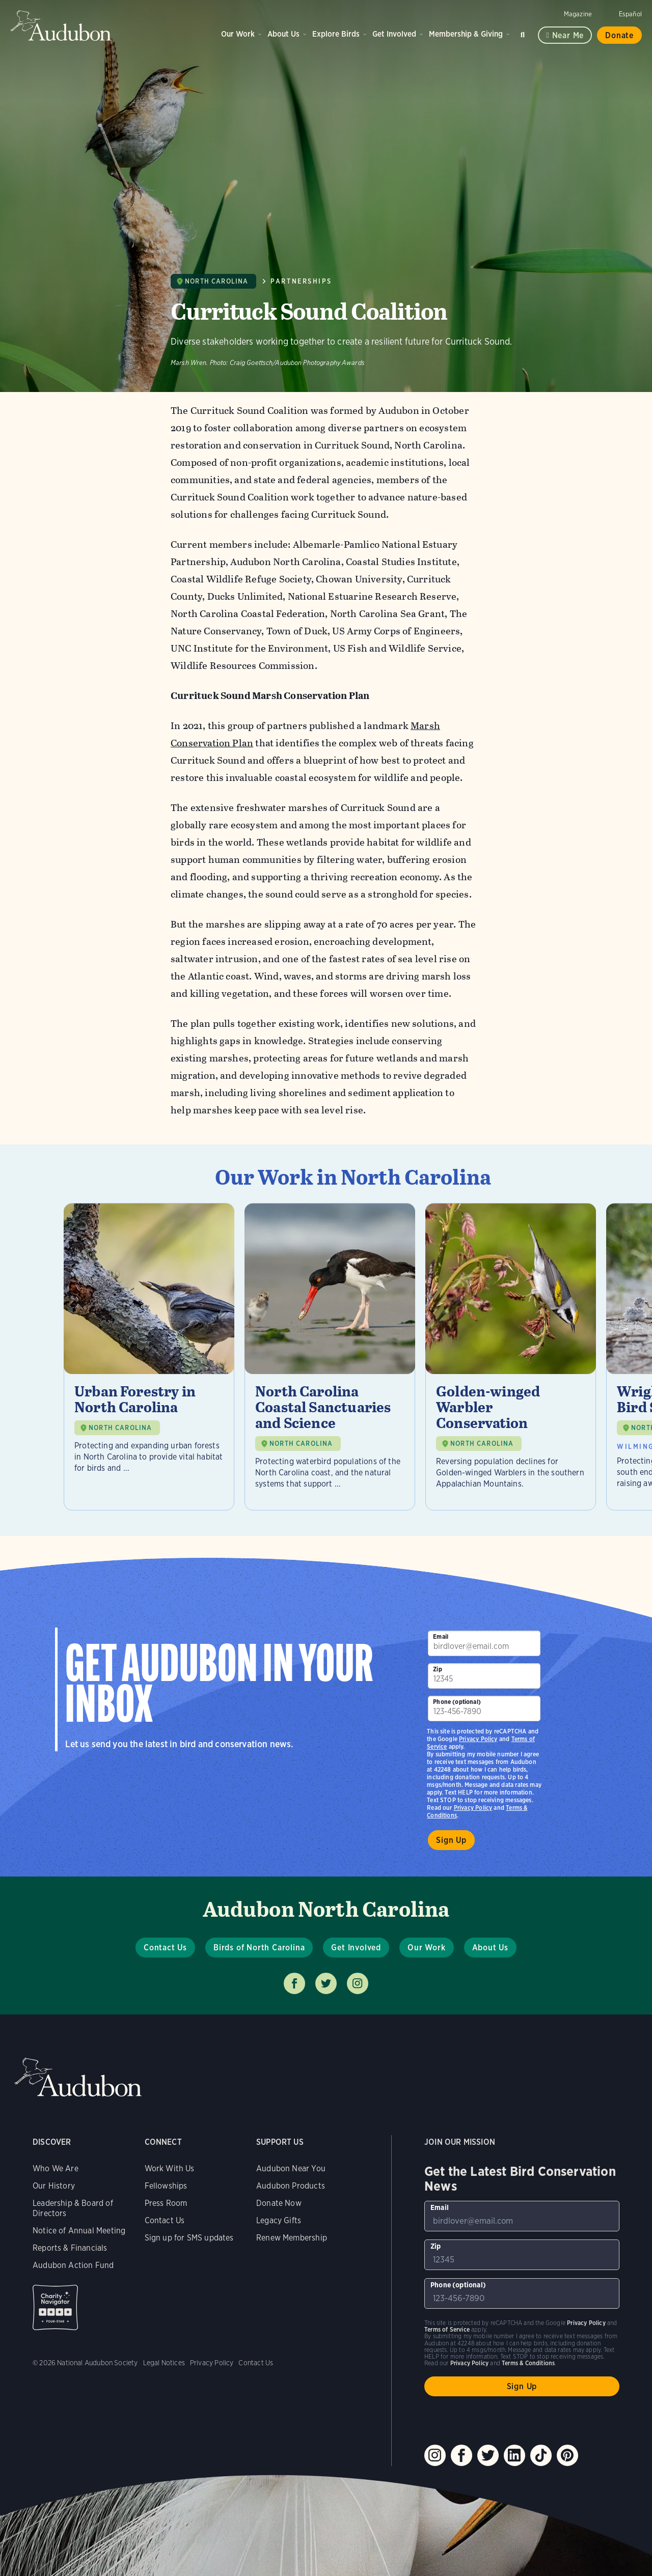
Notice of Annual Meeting (79, 2230)
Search (524, 32)
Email (440, 1636)
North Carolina (216, 281)
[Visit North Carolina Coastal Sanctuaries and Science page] (330, 1356)
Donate (619, 35)
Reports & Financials (70, 2248)
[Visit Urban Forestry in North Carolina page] (149, 1356)
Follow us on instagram (357, 1983)
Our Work (238, 34)
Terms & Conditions (528, 2363)
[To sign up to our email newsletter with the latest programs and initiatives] (484, 1643)
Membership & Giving (466, 34)
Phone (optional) (457, 1701)
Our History (54, 2186)
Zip (437, 1669)
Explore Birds (336, 34)
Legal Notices (164, 2363)
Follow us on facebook (294, 1983)
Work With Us (170, 2168)
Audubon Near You (290, 2168)
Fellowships (166, 2186)
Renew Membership (291, 2238)
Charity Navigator (55, 2307)
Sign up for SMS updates (189, 2238)
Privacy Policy (473, 1807)
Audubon (61, 25)
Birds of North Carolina (259, 1947)
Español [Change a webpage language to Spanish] (630, 14)
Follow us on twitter (326, 1983)
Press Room (166, 2203)
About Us (283, 34)
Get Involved (394, 34)
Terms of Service (447, 2329)
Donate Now (279, 2203)
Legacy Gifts (278, 2220)
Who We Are (55, 2168)
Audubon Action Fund (73, 2265)
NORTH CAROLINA (120, 1428)
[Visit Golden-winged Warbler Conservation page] (510, 1356)
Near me (568, 35)
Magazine (578, 14)
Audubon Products (290, 2186)
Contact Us (165, 1947)
